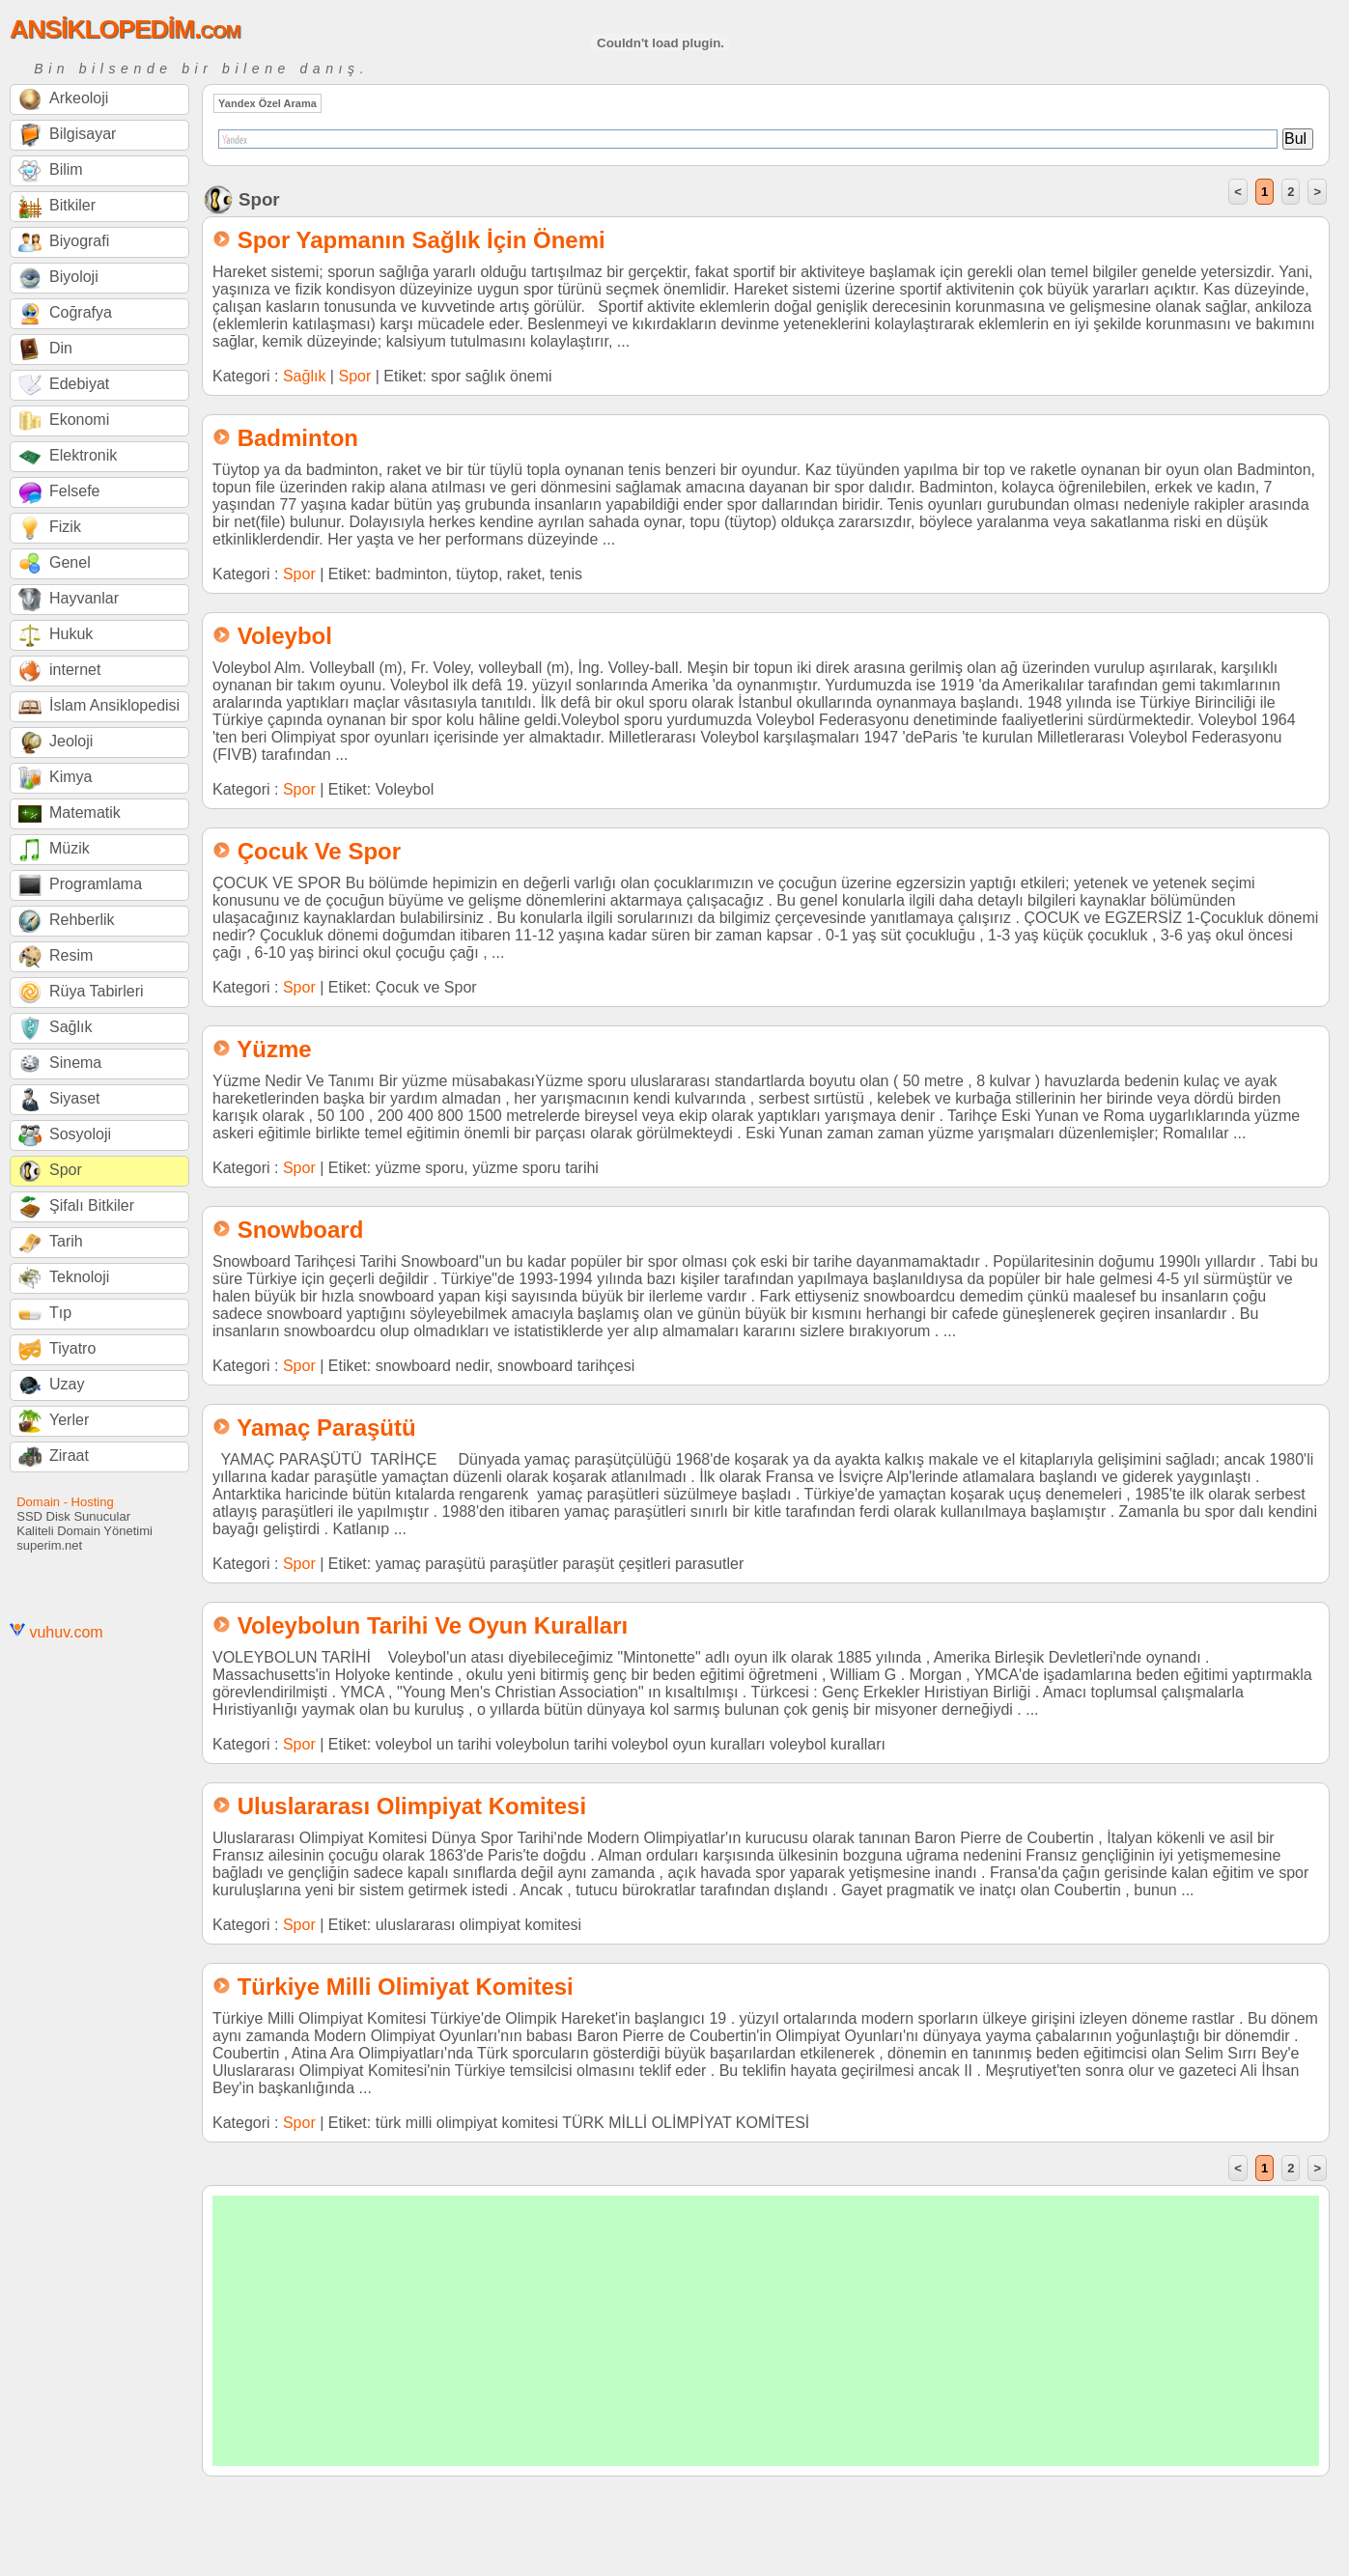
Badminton (298, 438)
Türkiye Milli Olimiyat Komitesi (406, 1987)
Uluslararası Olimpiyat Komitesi (412, 1806)
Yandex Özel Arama (267, 103)
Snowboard (301, 1230)
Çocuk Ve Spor (319, 851)
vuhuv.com (65, 1632)
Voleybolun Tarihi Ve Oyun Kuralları (433, 1625)
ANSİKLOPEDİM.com (125, 28)
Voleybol (285, 636)
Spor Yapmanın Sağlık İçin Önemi (421, 240)
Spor (354, 376)
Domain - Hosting (64, 1502)
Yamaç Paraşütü (326, 1427)
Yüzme (274, 1049)
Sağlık (304, 376)
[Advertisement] (765, 2331)
